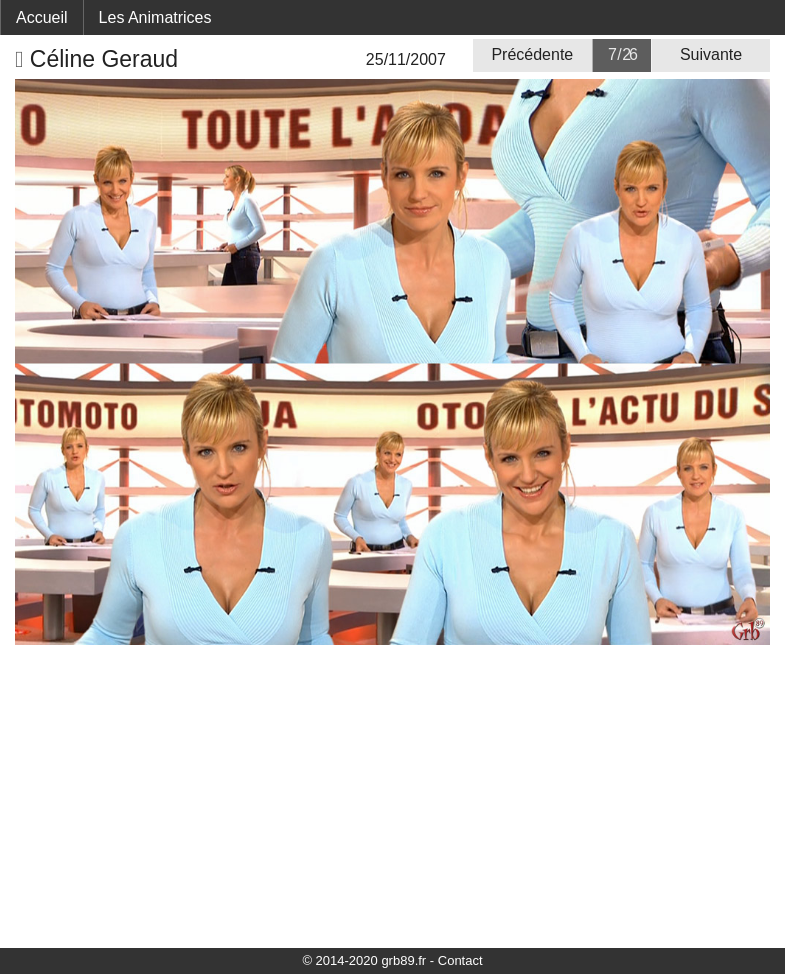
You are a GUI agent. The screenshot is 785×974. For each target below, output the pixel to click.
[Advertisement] (392, 795)
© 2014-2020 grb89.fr (364, 960)
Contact (460, 960)
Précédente (532, 54)
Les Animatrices (155, 17)
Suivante (711, 54)
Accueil (42, 17)
